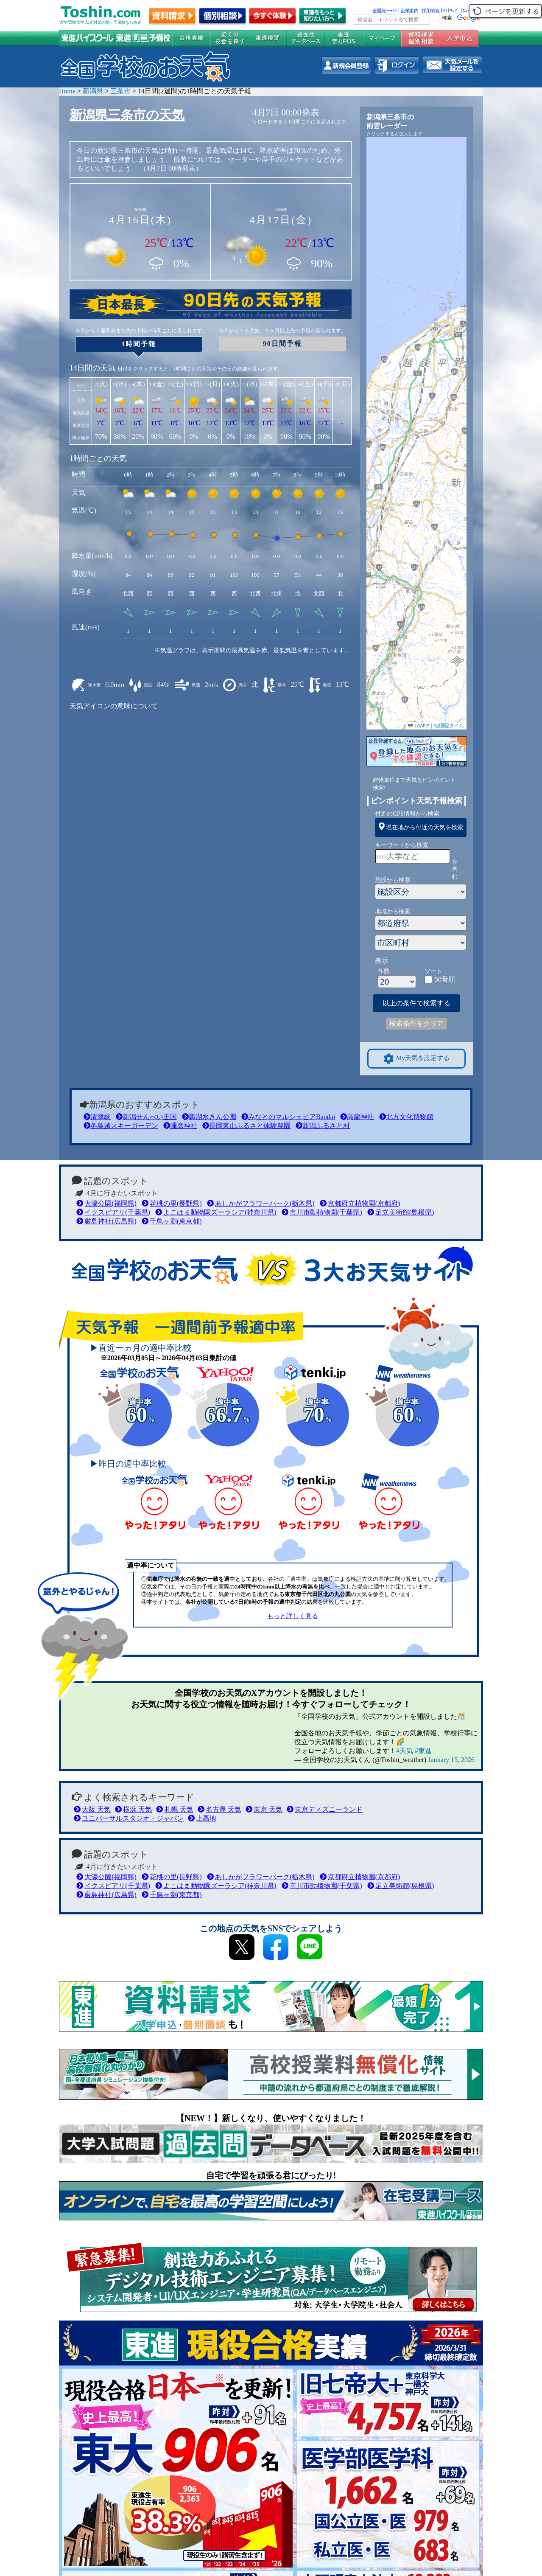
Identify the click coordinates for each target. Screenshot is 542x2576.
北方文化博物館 (406, 1116)
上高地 (202, 1818)
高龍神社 (357, 1116)
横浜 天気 (133, 1809)
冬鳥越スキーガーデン (121, 1125)
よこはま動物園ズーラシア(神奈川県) (216, 1212)
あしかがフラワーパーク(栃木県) (261, 1203)
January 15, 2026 (451, 1759)
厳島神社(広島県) (106, 1221)
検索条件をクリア (416, 1023)
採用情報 (430, 10)
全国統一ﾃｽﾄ (384, 10)
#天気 (404, 1750)
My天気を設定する (416, 1058)
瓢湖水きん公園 (209, 1116)
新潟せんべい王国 (146, 1116)
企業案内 (409, 10)
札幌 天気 (174, 1809)
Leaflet (419, 726)
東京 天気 (264, 1809)
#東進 (423, 1750)
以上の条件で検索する (416, 1003)
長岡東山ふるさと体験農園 (246, 1125)
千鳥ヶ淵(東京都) (172, 1221)
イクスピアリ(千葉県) (113, 1212)
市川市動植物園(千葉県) (322, 1212)
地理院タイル (449, 726)
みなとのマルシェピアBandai (288, 1116)
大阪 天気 (92, 1809)
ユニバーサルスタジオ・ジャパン (129, 1818)
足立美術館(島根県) (400, 1212)
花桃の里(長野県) (172, 1203)
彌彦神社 (180, 1125)
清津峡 (97, 1116)
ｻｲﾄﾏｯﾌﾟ (451, 10)
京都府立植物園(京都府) (360, 1203)
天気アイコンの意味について (114, 706)
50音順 (445, 979)
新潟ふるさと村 (323, 1125)
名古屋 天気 (219, 1809)
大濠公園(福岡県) (106, 1203)
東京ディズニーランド (325, 1809)
